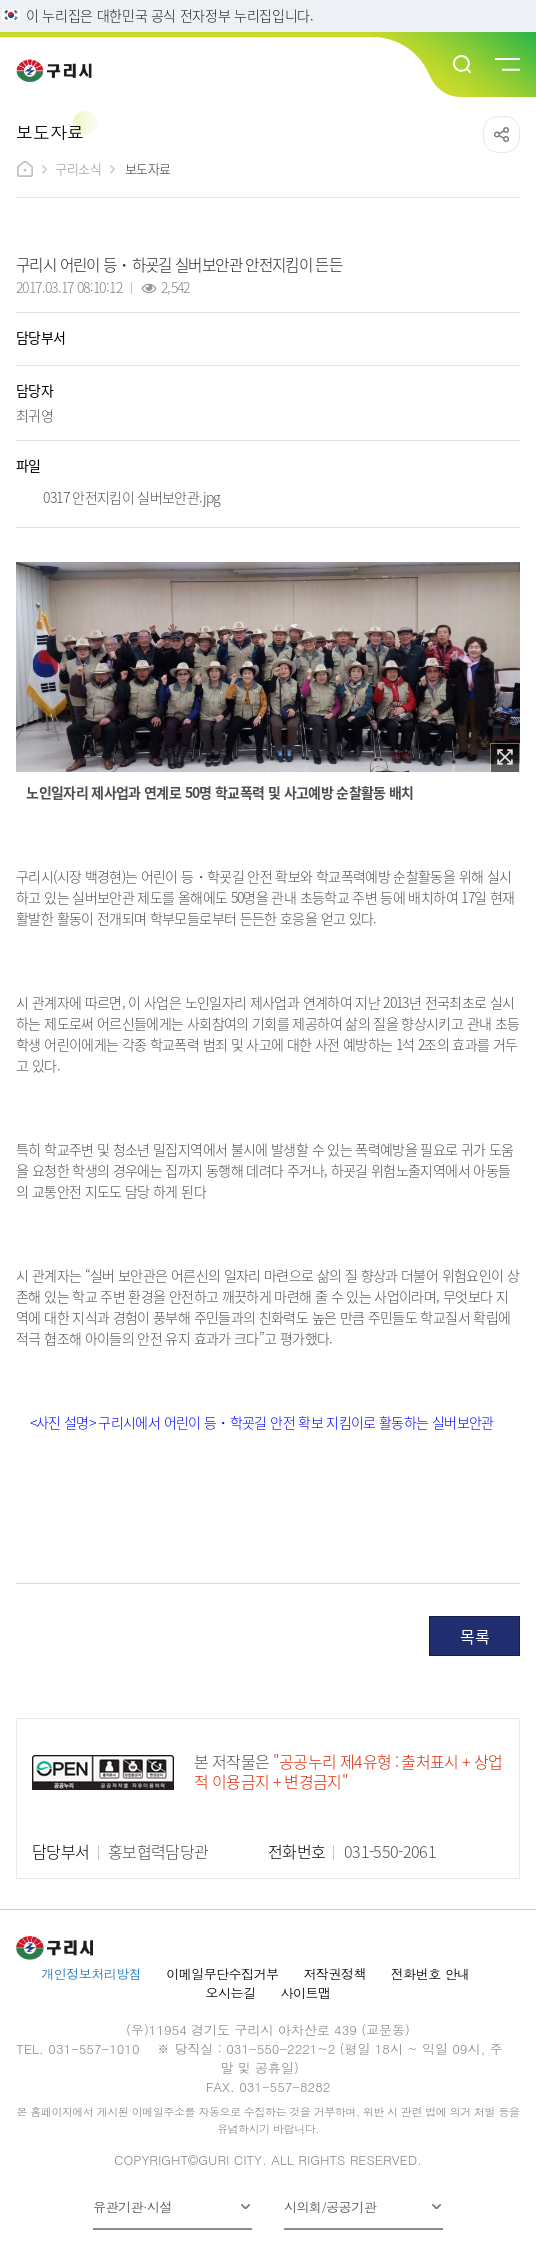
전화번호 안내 (430, 1973)
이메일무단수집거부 (222, 1973)
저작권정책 (335, 1973)
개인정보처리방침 (91, 1973)
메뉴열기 (506, 65)
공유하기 (501, 134)
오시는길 (231, 1992)
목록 (474, 1636)
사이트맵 (305, 1992)
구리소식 (78, 168)
